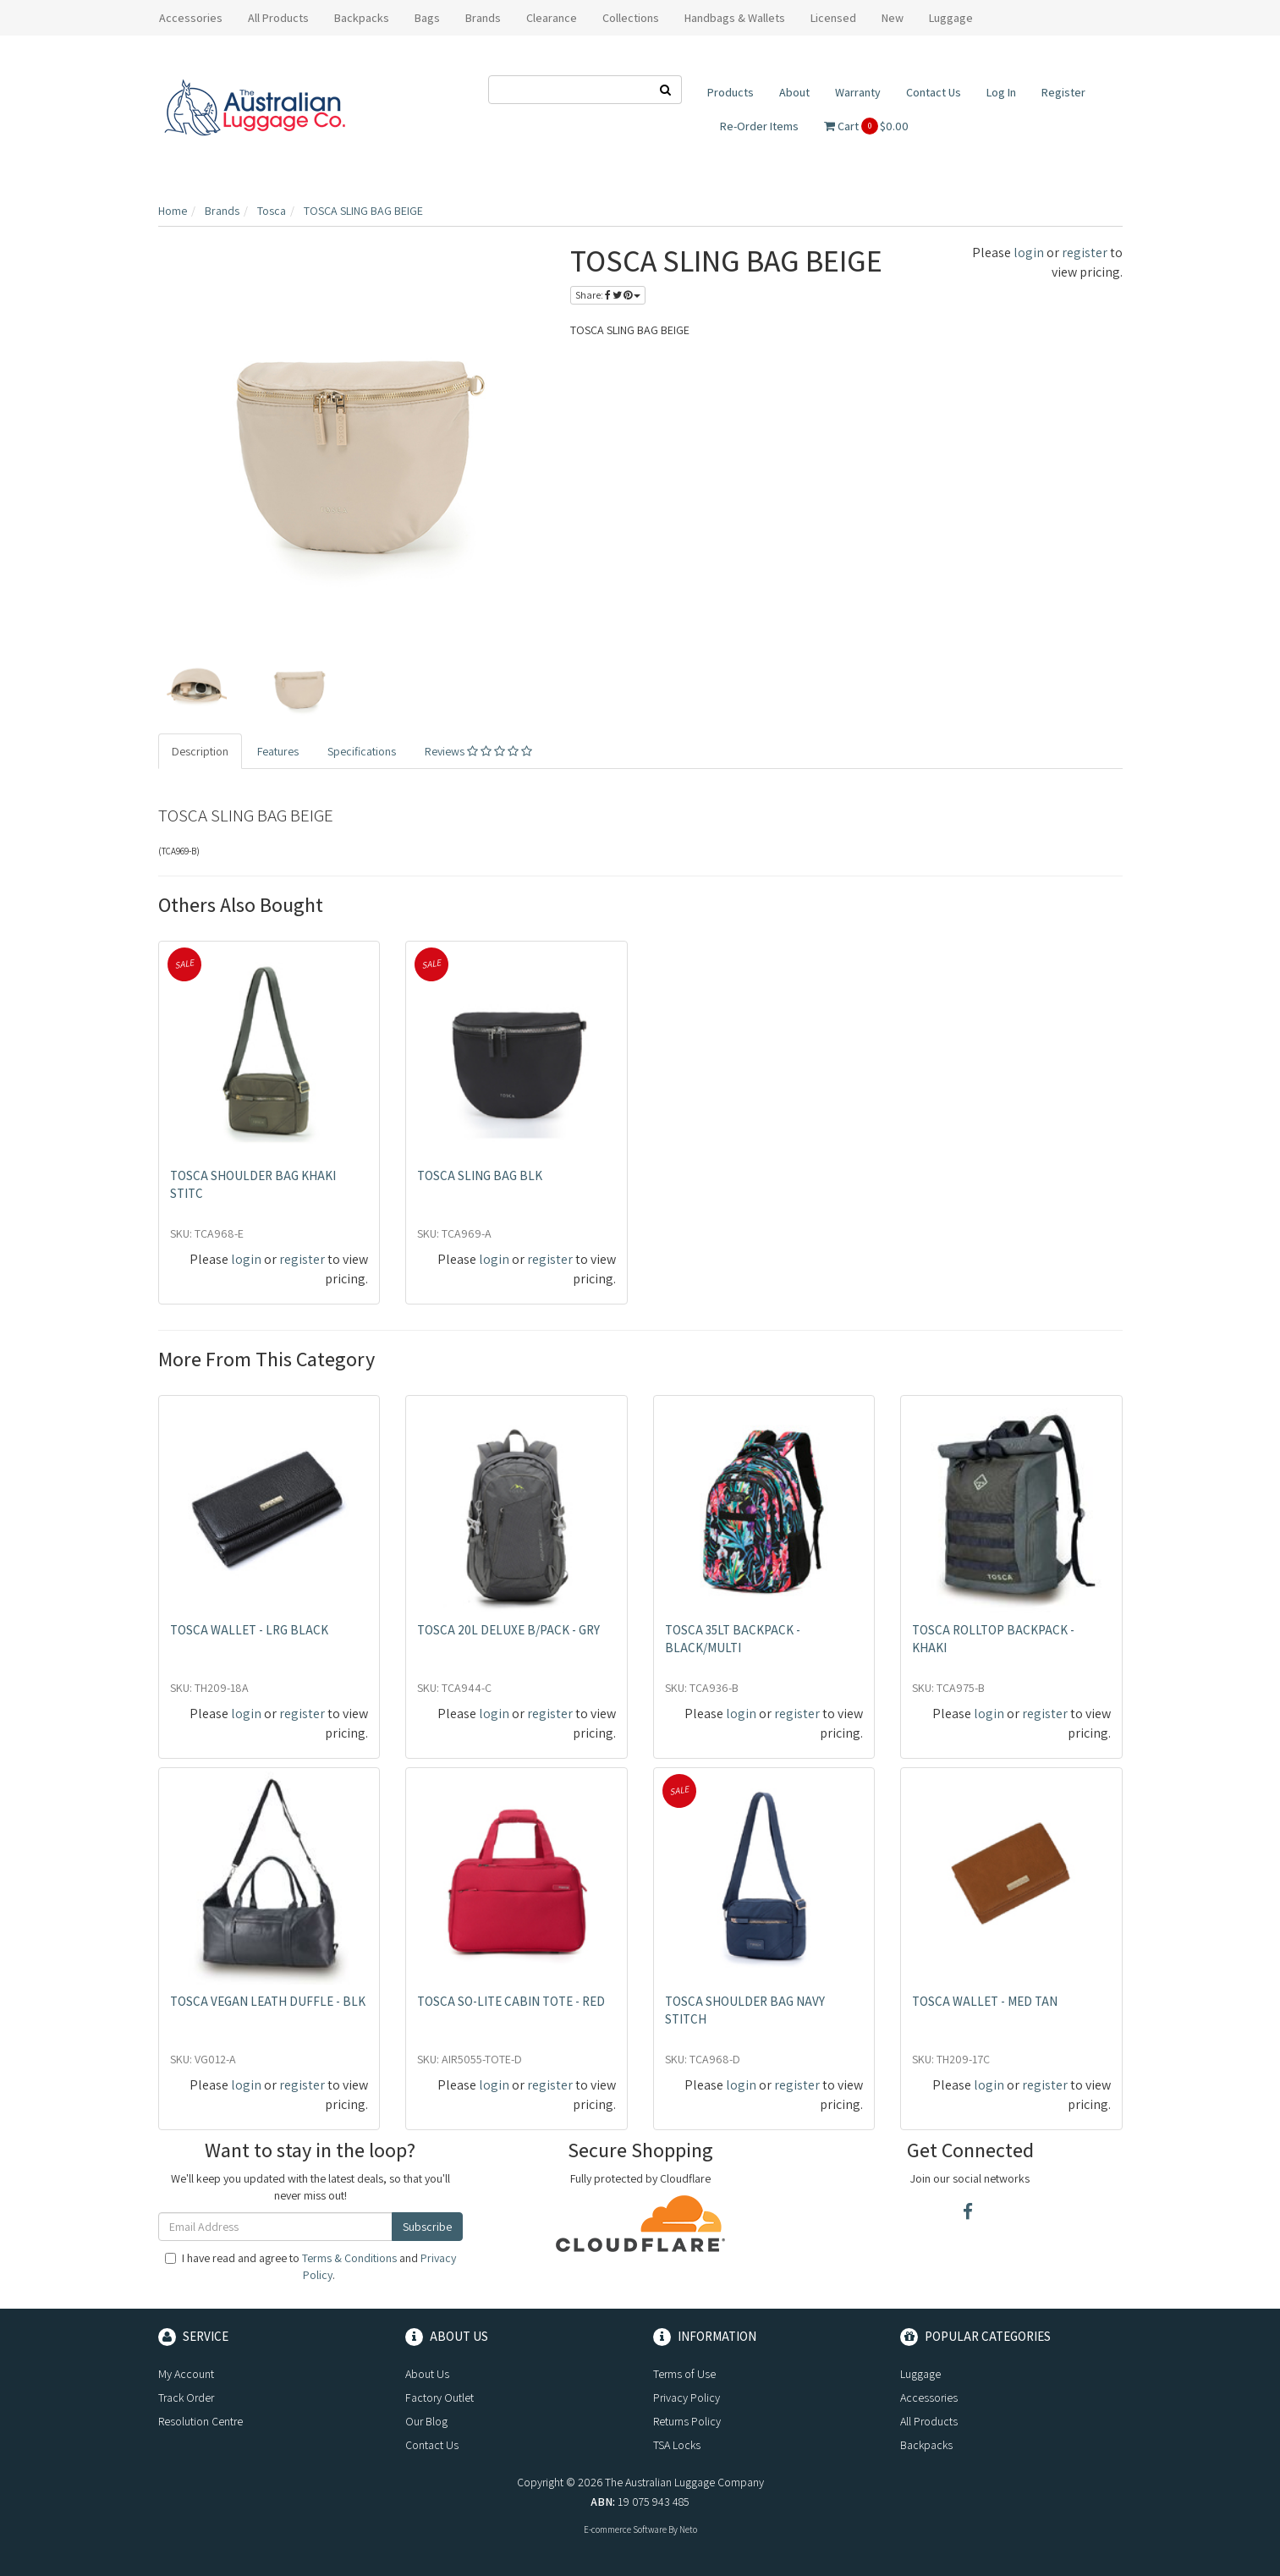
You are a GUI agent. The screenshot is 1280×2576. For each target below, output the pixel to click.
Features (278, 751)
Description (200, 751)
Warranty (858, 92)
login (1029, 252)
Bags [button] (427, 17)
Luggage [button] (951, 17)
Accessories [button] (190, 17)
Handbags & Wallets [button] (734, 17)
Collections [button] (630, 17)
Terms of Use (684, 2373)
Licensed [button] (833, 17)
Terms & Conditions (349, 2258)
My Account (186, 2373)
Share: (607, 294)
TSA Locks (676, 2444)
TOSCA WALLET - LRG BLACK (249, 1630)
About (794, 92)
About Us (427, 2373)
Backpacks (926, 2444)
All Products (278, 17)
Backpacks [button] (361, 17)
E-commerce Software (625, 2529)
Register (1063, 92)
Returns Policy (687, 2421)
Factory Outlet (439, 2397)
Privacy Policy (686, 2397)
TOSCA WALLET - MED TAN (985, 2001)
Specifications (361, 751)
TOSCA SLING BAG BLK (479, 1175)
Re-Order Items (759, 126)
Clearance (551, 17)
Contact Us (933, 92)
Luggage (920, 2373)
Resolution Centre (200, 2421)
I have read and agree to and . (310, 2266)
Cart (866, 126)
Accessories (929, 2397)
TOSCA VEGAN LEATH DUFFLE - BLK (267, 2001)
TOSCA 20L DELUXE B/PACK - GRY (508, 1630)
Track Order (186, 2397)
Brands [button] (483, 17)
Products (730, 92)
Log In (1001, 92)
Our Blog (426, 2421)
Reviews (478, 751)
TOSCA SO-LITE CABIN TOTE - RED (511, 2001)
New (893, 17)
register (1084, 252)
